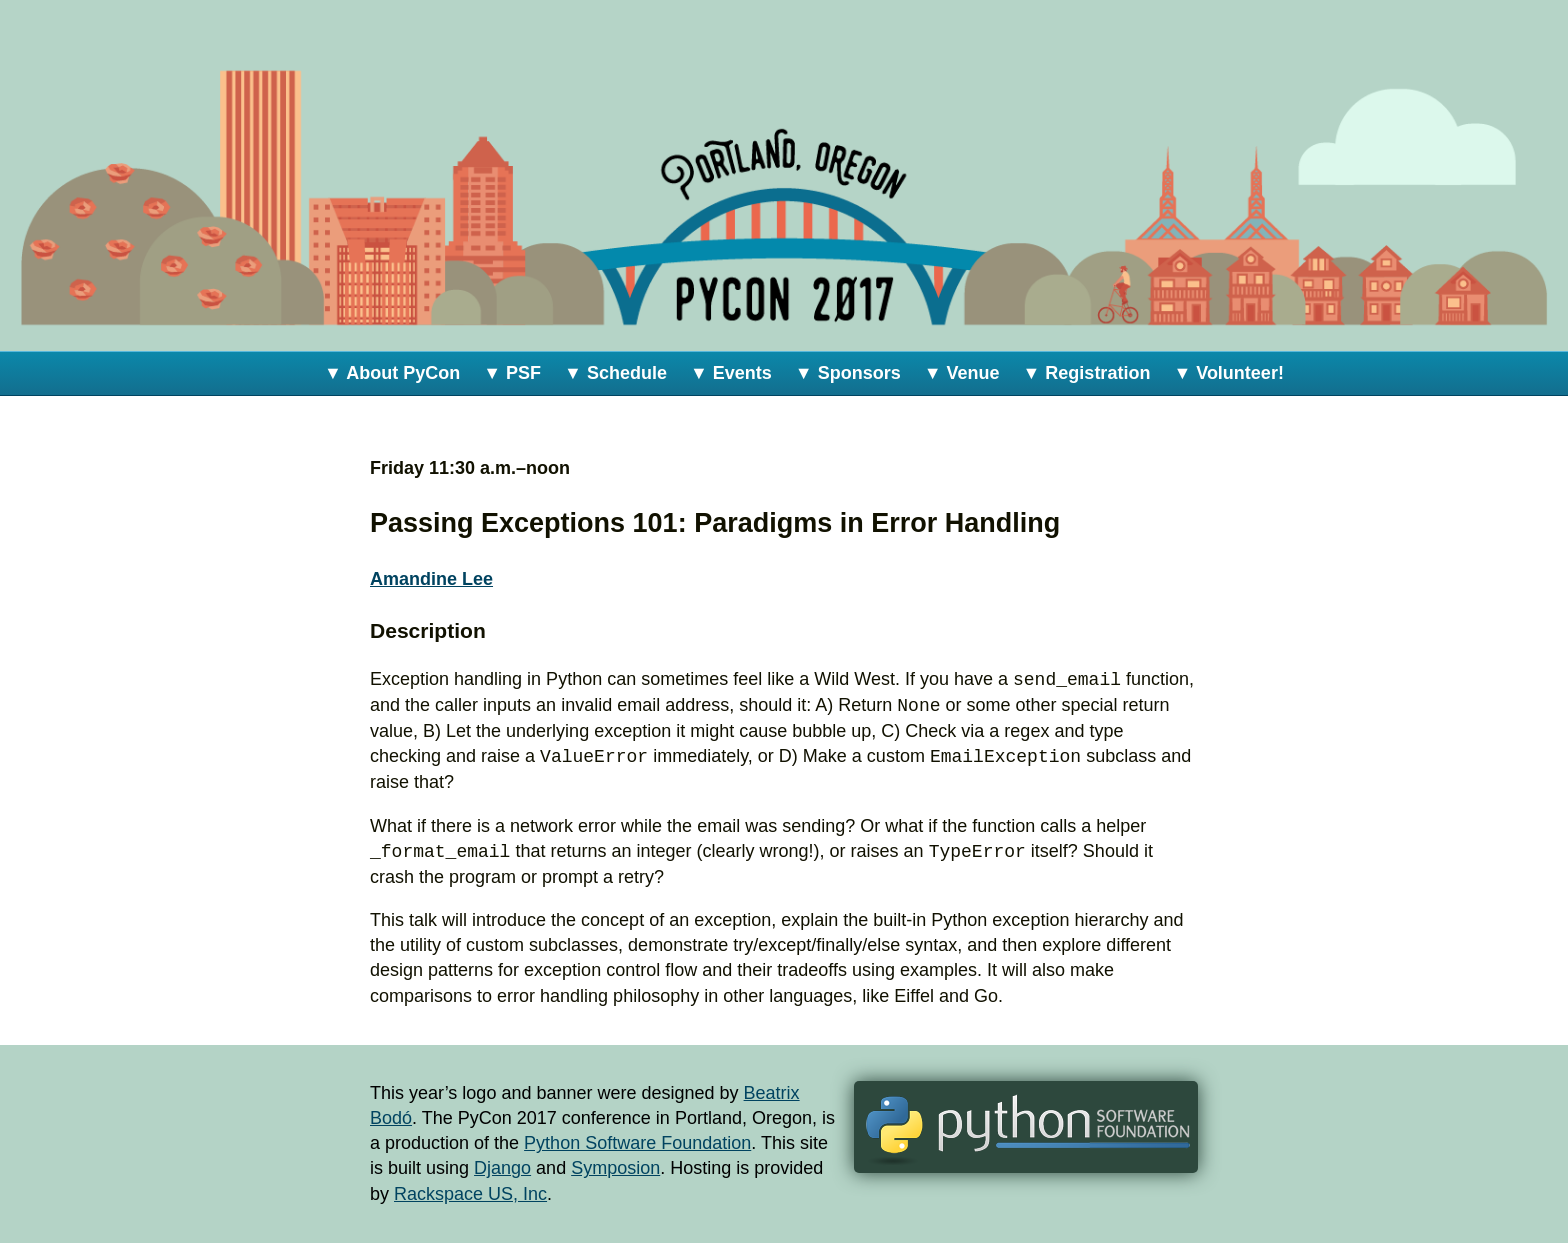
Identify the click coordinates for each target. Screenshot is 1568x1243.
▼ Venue (962, 373)
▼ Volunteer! (1228, 373)
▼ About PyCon (392, 373)
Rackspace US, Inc (470, 1194)
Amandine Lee (431, 579)
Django (502, 1168)
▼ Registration (1087, 373)
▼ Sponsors (848, 373)
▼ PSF (512, 373)
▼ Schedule (615, 373)
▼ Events (731, 373)
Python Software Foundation (637, 1143)
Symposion (615, 1168)
